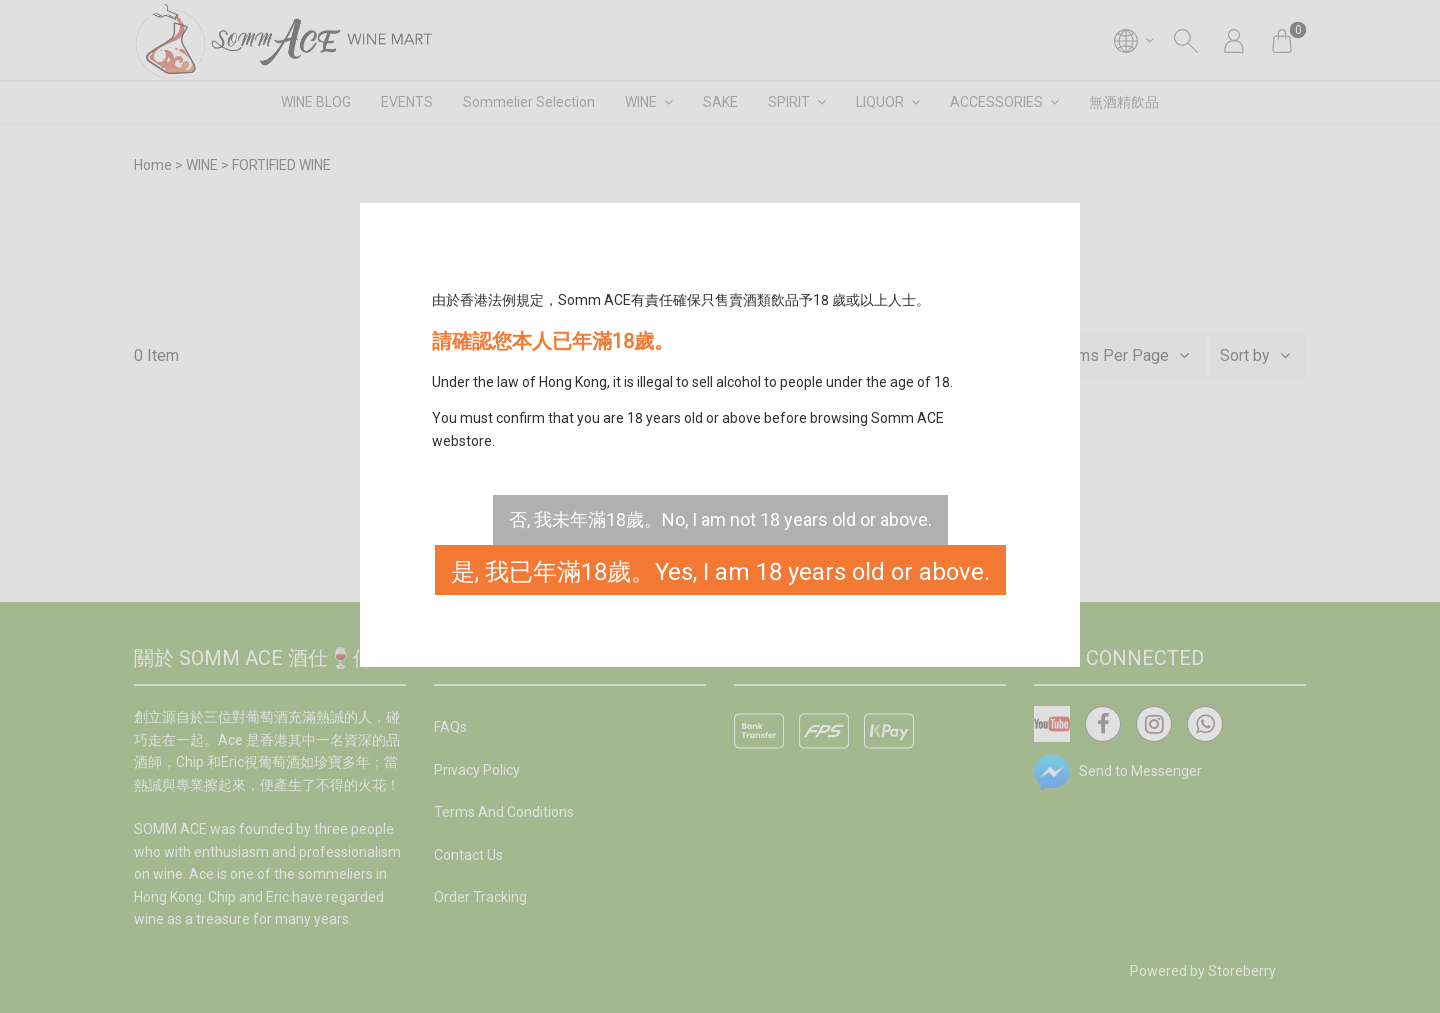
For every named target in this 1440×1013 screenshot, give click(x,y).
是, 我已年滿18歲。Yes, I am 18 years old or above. (720, 572)
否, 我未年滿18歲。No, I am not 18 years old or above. (720, 519)
